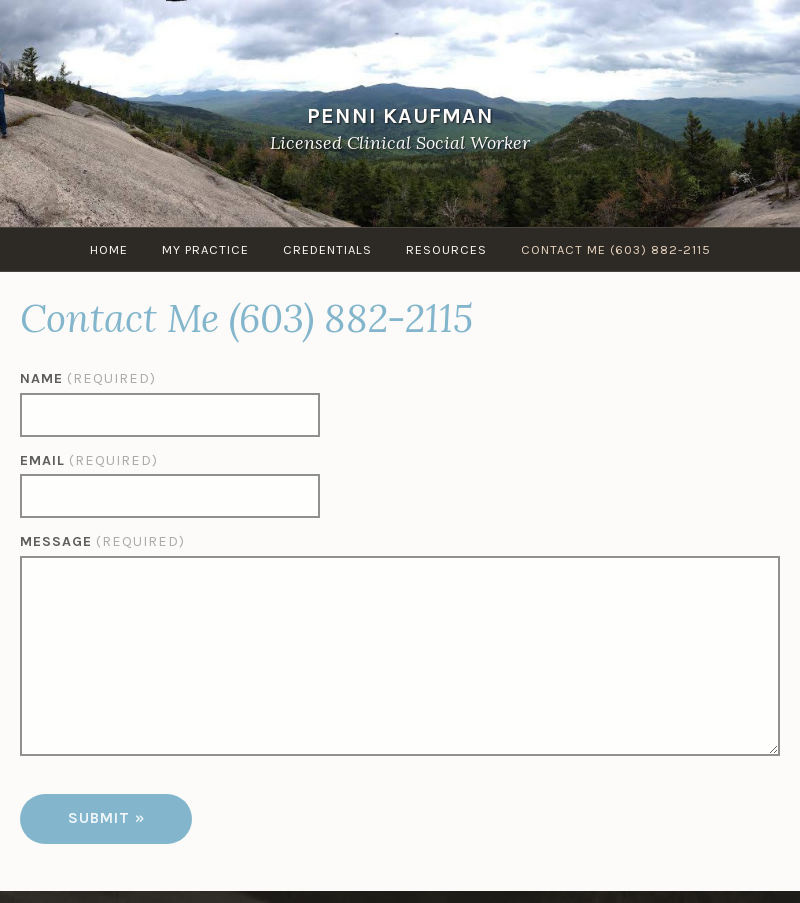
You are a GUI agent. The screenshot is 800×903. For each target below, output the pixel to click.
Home (109, 249)
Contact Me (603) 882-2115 (616, 249)
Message (102, 541)
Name (88, 378)
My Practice (205, 249)
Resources (446, 249)
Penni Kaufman (400, 114)
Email (89, 460)
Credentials (327, 249)
